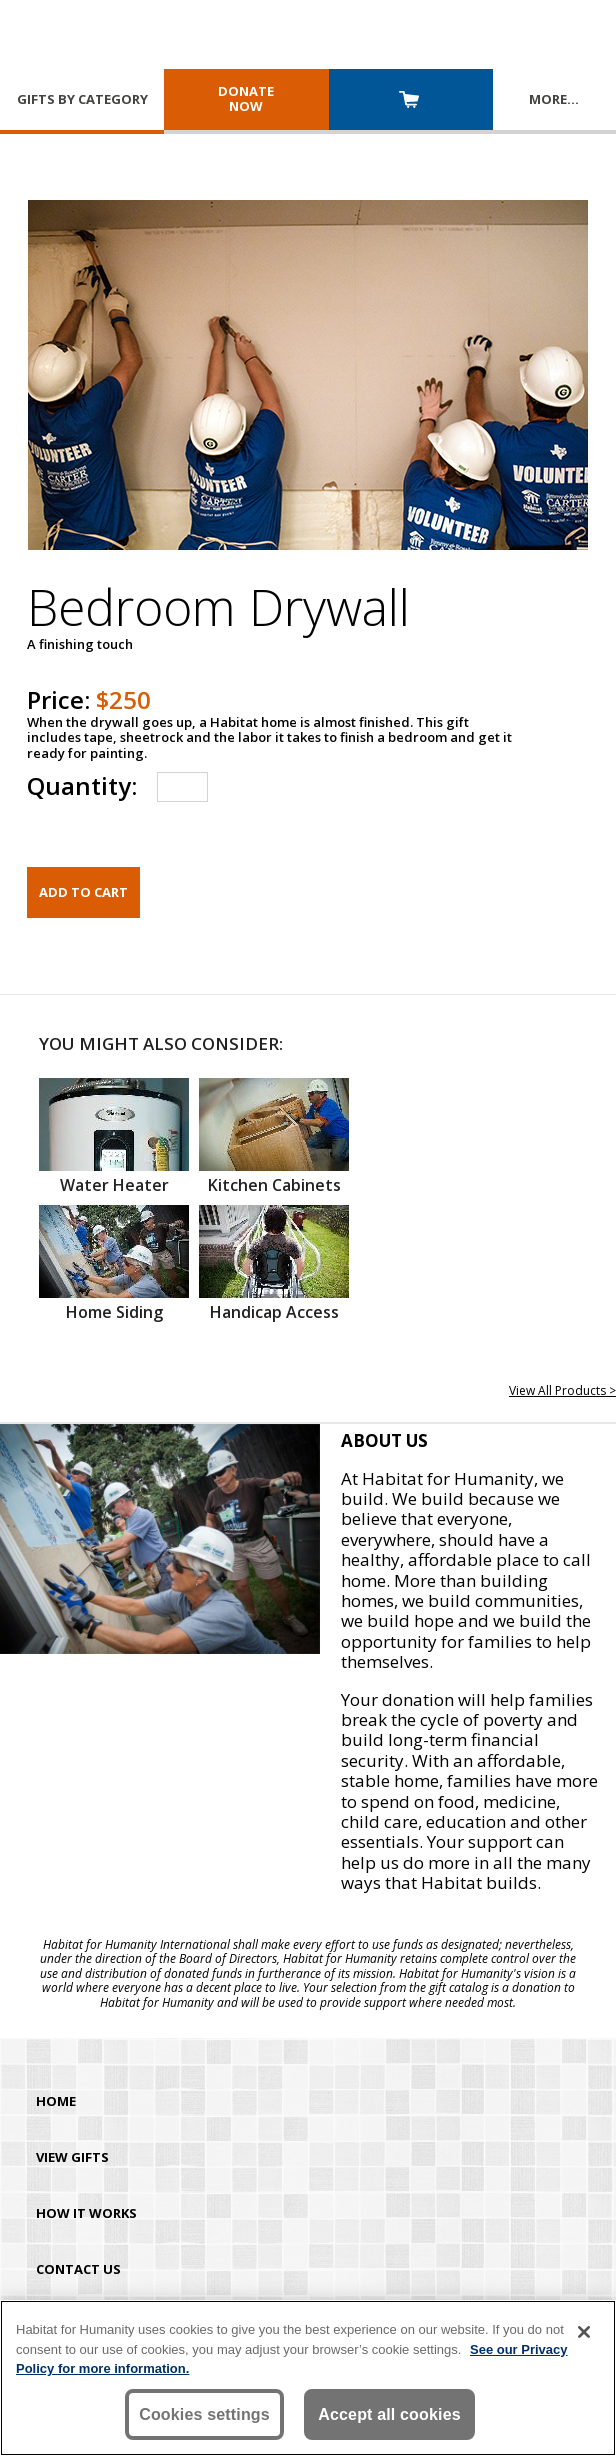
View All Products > (562, 1390)
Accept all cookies (389, 2414)
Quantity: (82, 785)
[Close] (584, 2332)
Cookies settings (204, 2414)
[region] (308, 2378)
